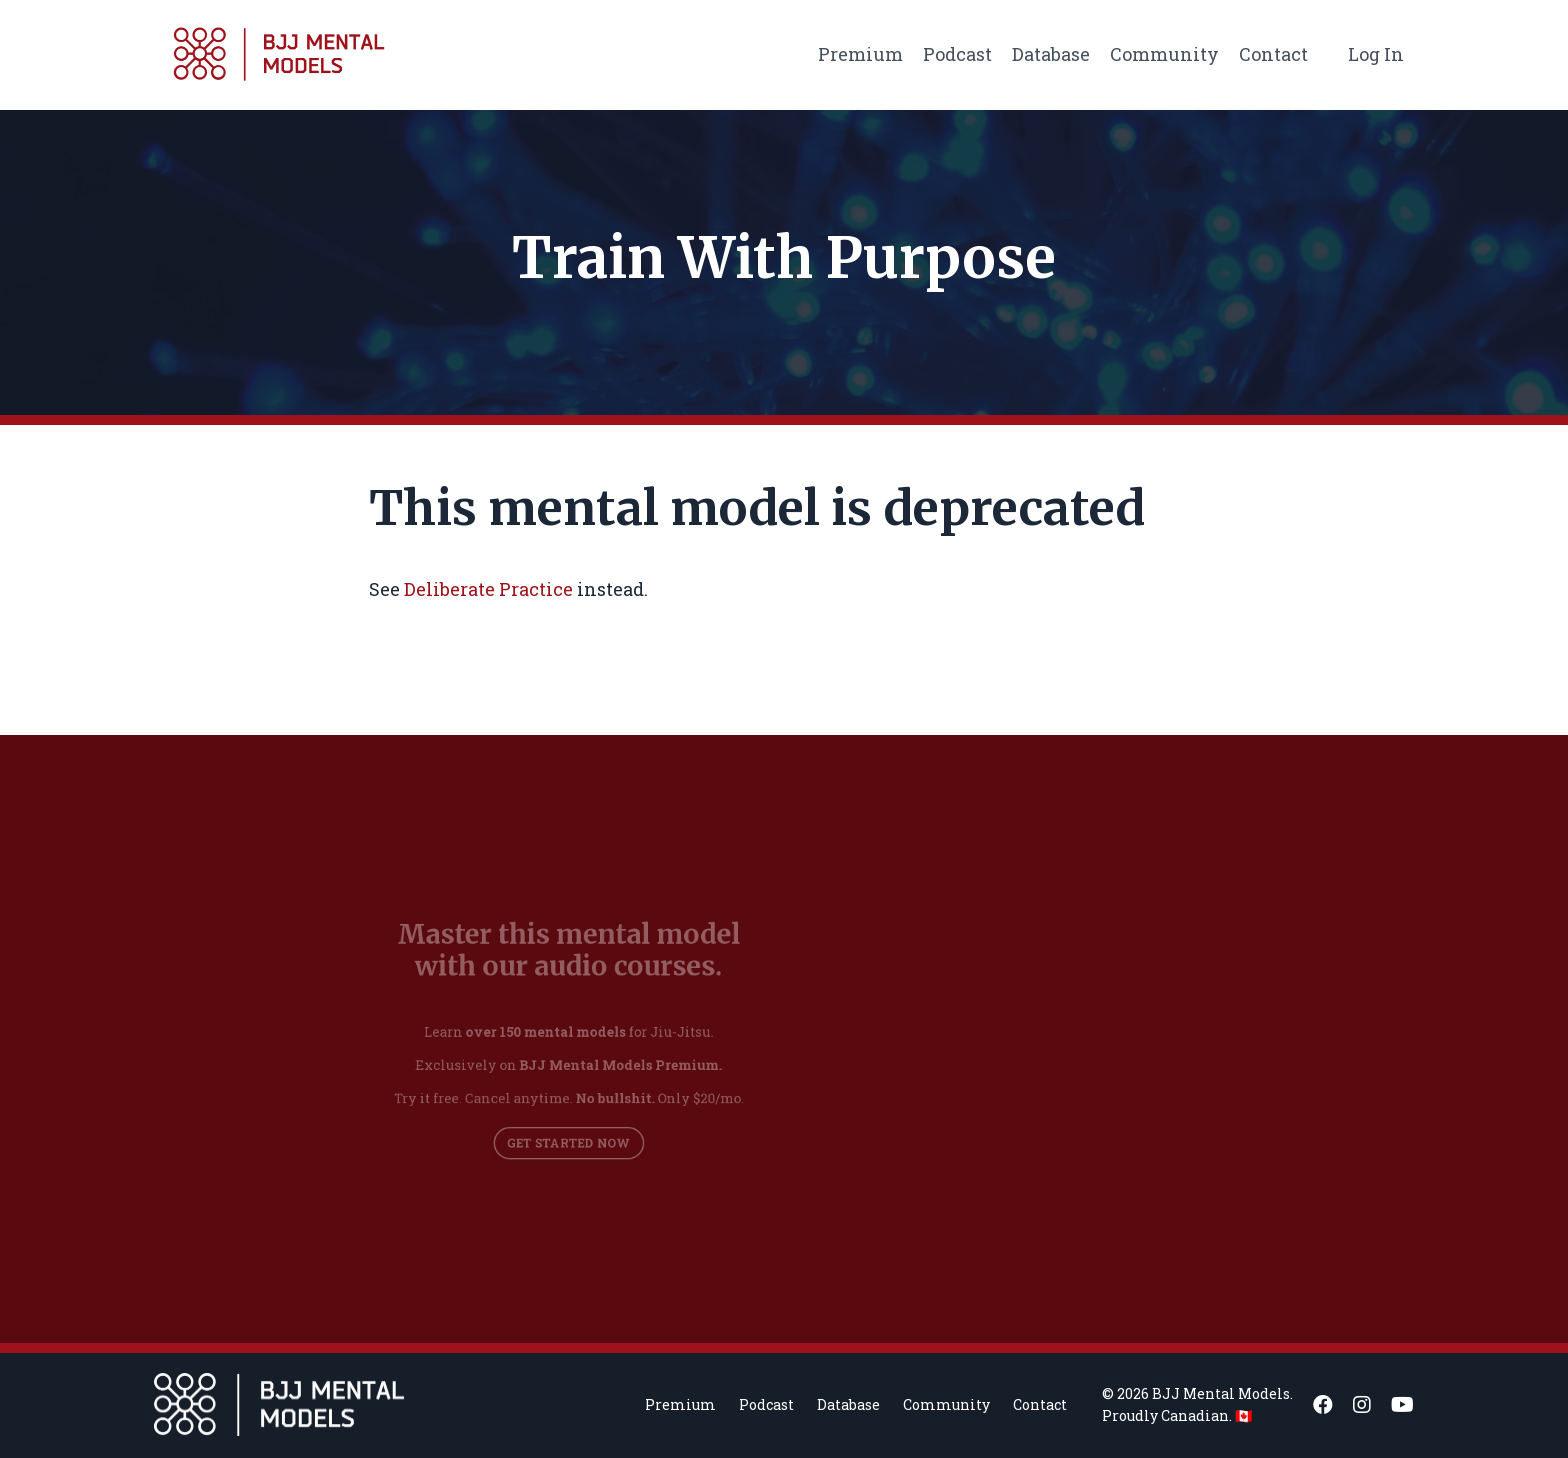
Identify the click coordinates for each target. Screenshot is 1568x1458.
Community (1164, 54)
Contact (1273, 54)
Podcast (957, 54)
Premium (860, 54)
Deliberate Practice (488, 589)
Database (1051, 54)
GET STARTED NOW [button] (569, 1134)
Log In (1376, 54)
